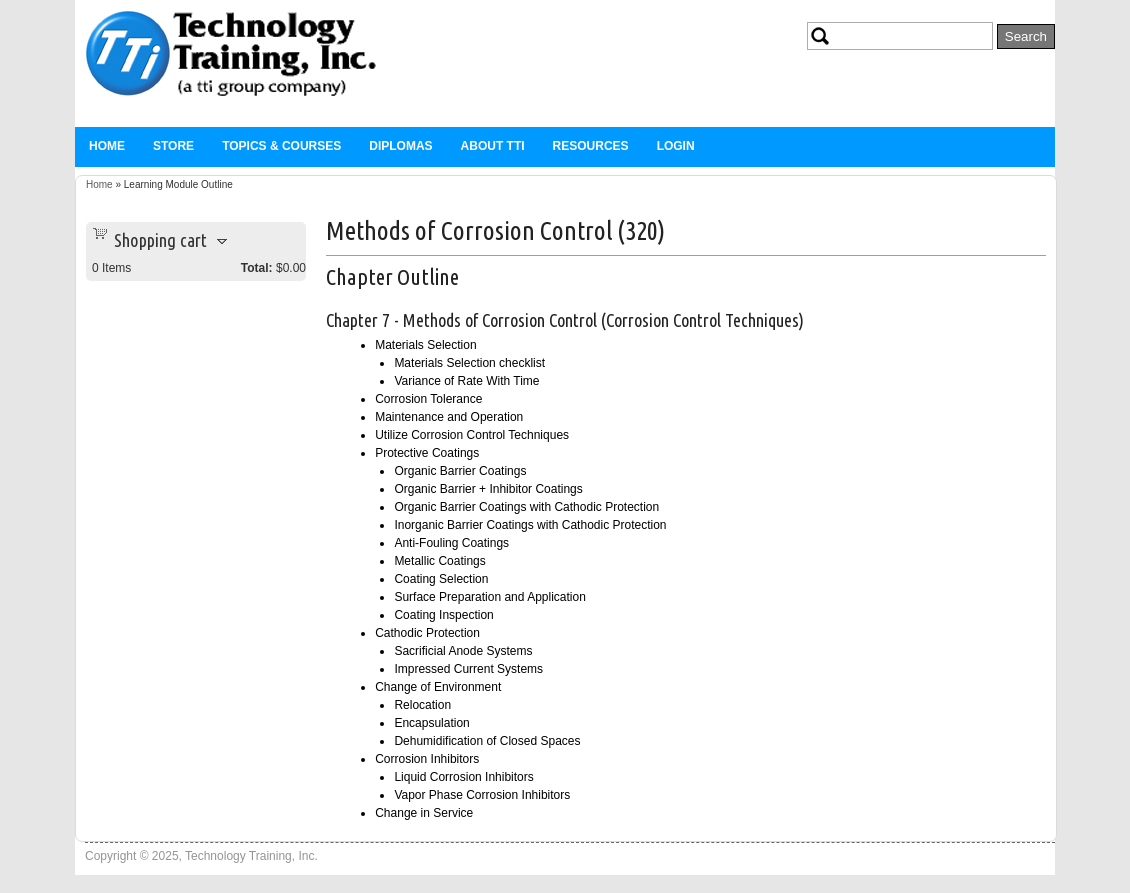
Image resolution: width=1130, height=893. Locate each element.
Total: (257, 268)
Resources (591, 146)
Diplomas (400, 146)
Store (173, 146)
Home (107, 146)
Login (676, 146)
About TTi (493, 146)
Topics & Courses (281, 146)
